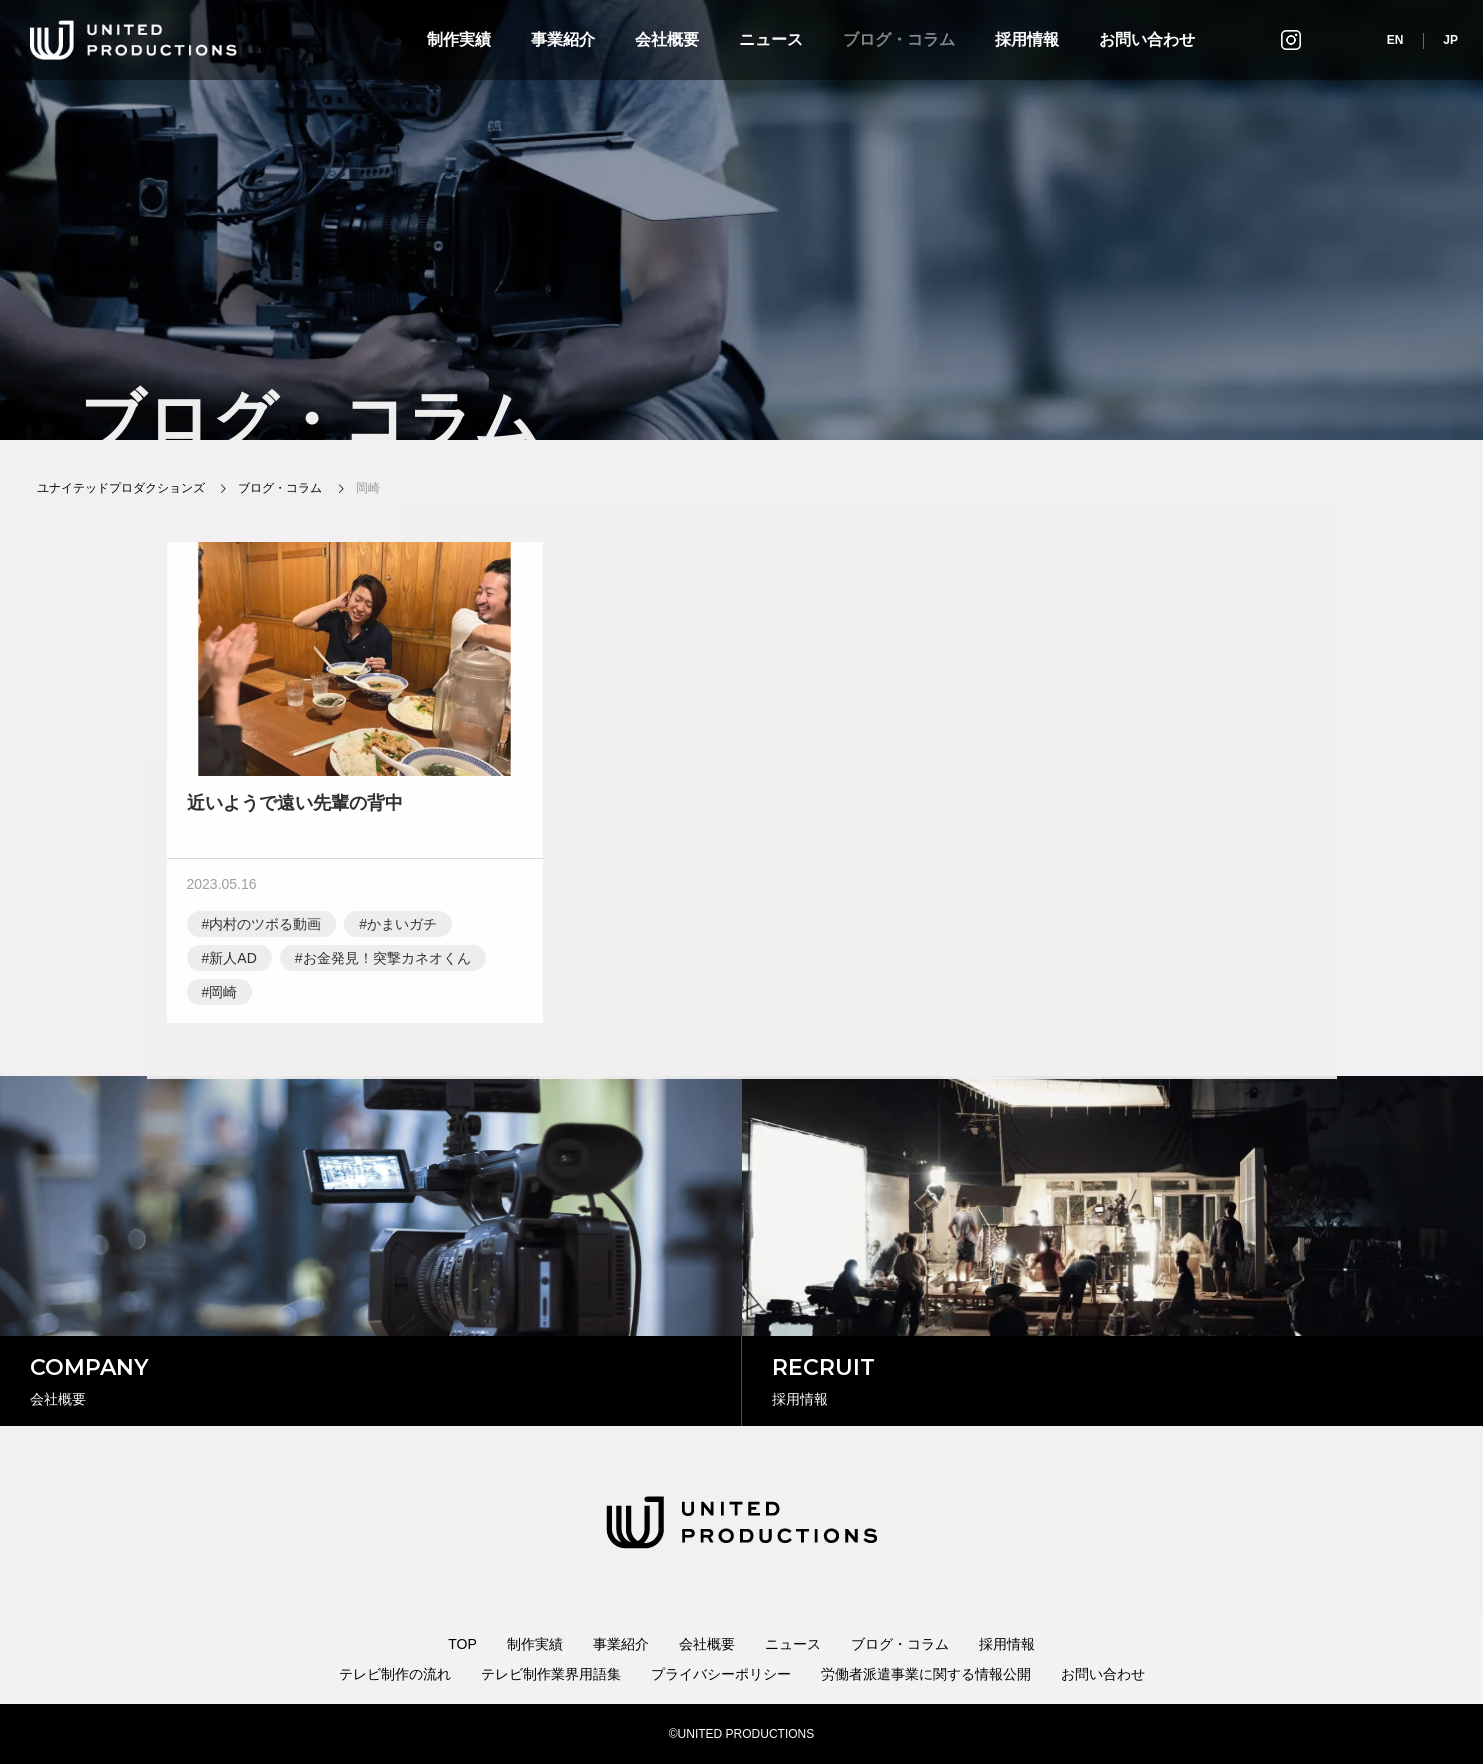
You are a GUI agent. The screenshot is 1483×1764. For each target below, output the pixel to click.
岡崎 (223, 996)
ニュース (771, 39)
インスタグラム (1291, 39)
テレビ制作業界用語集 (551, 1674)
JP (1450, 40)
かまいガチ (402, 928)
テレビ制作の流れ (395, 1674)
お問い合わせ (1147, 39)
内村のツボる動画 (265, 928)
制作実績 (459, 39)
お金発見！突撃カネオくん (387, 962)
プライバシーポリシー (721, 1674)
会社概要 (667, 39)
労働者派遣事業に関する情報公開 (926, 1674)
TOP (462, 1644)
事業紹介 (563, 39)
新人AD (232, 962)
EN (1395, 40)
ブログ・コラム (899, 39)
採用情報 (1027, 39)
